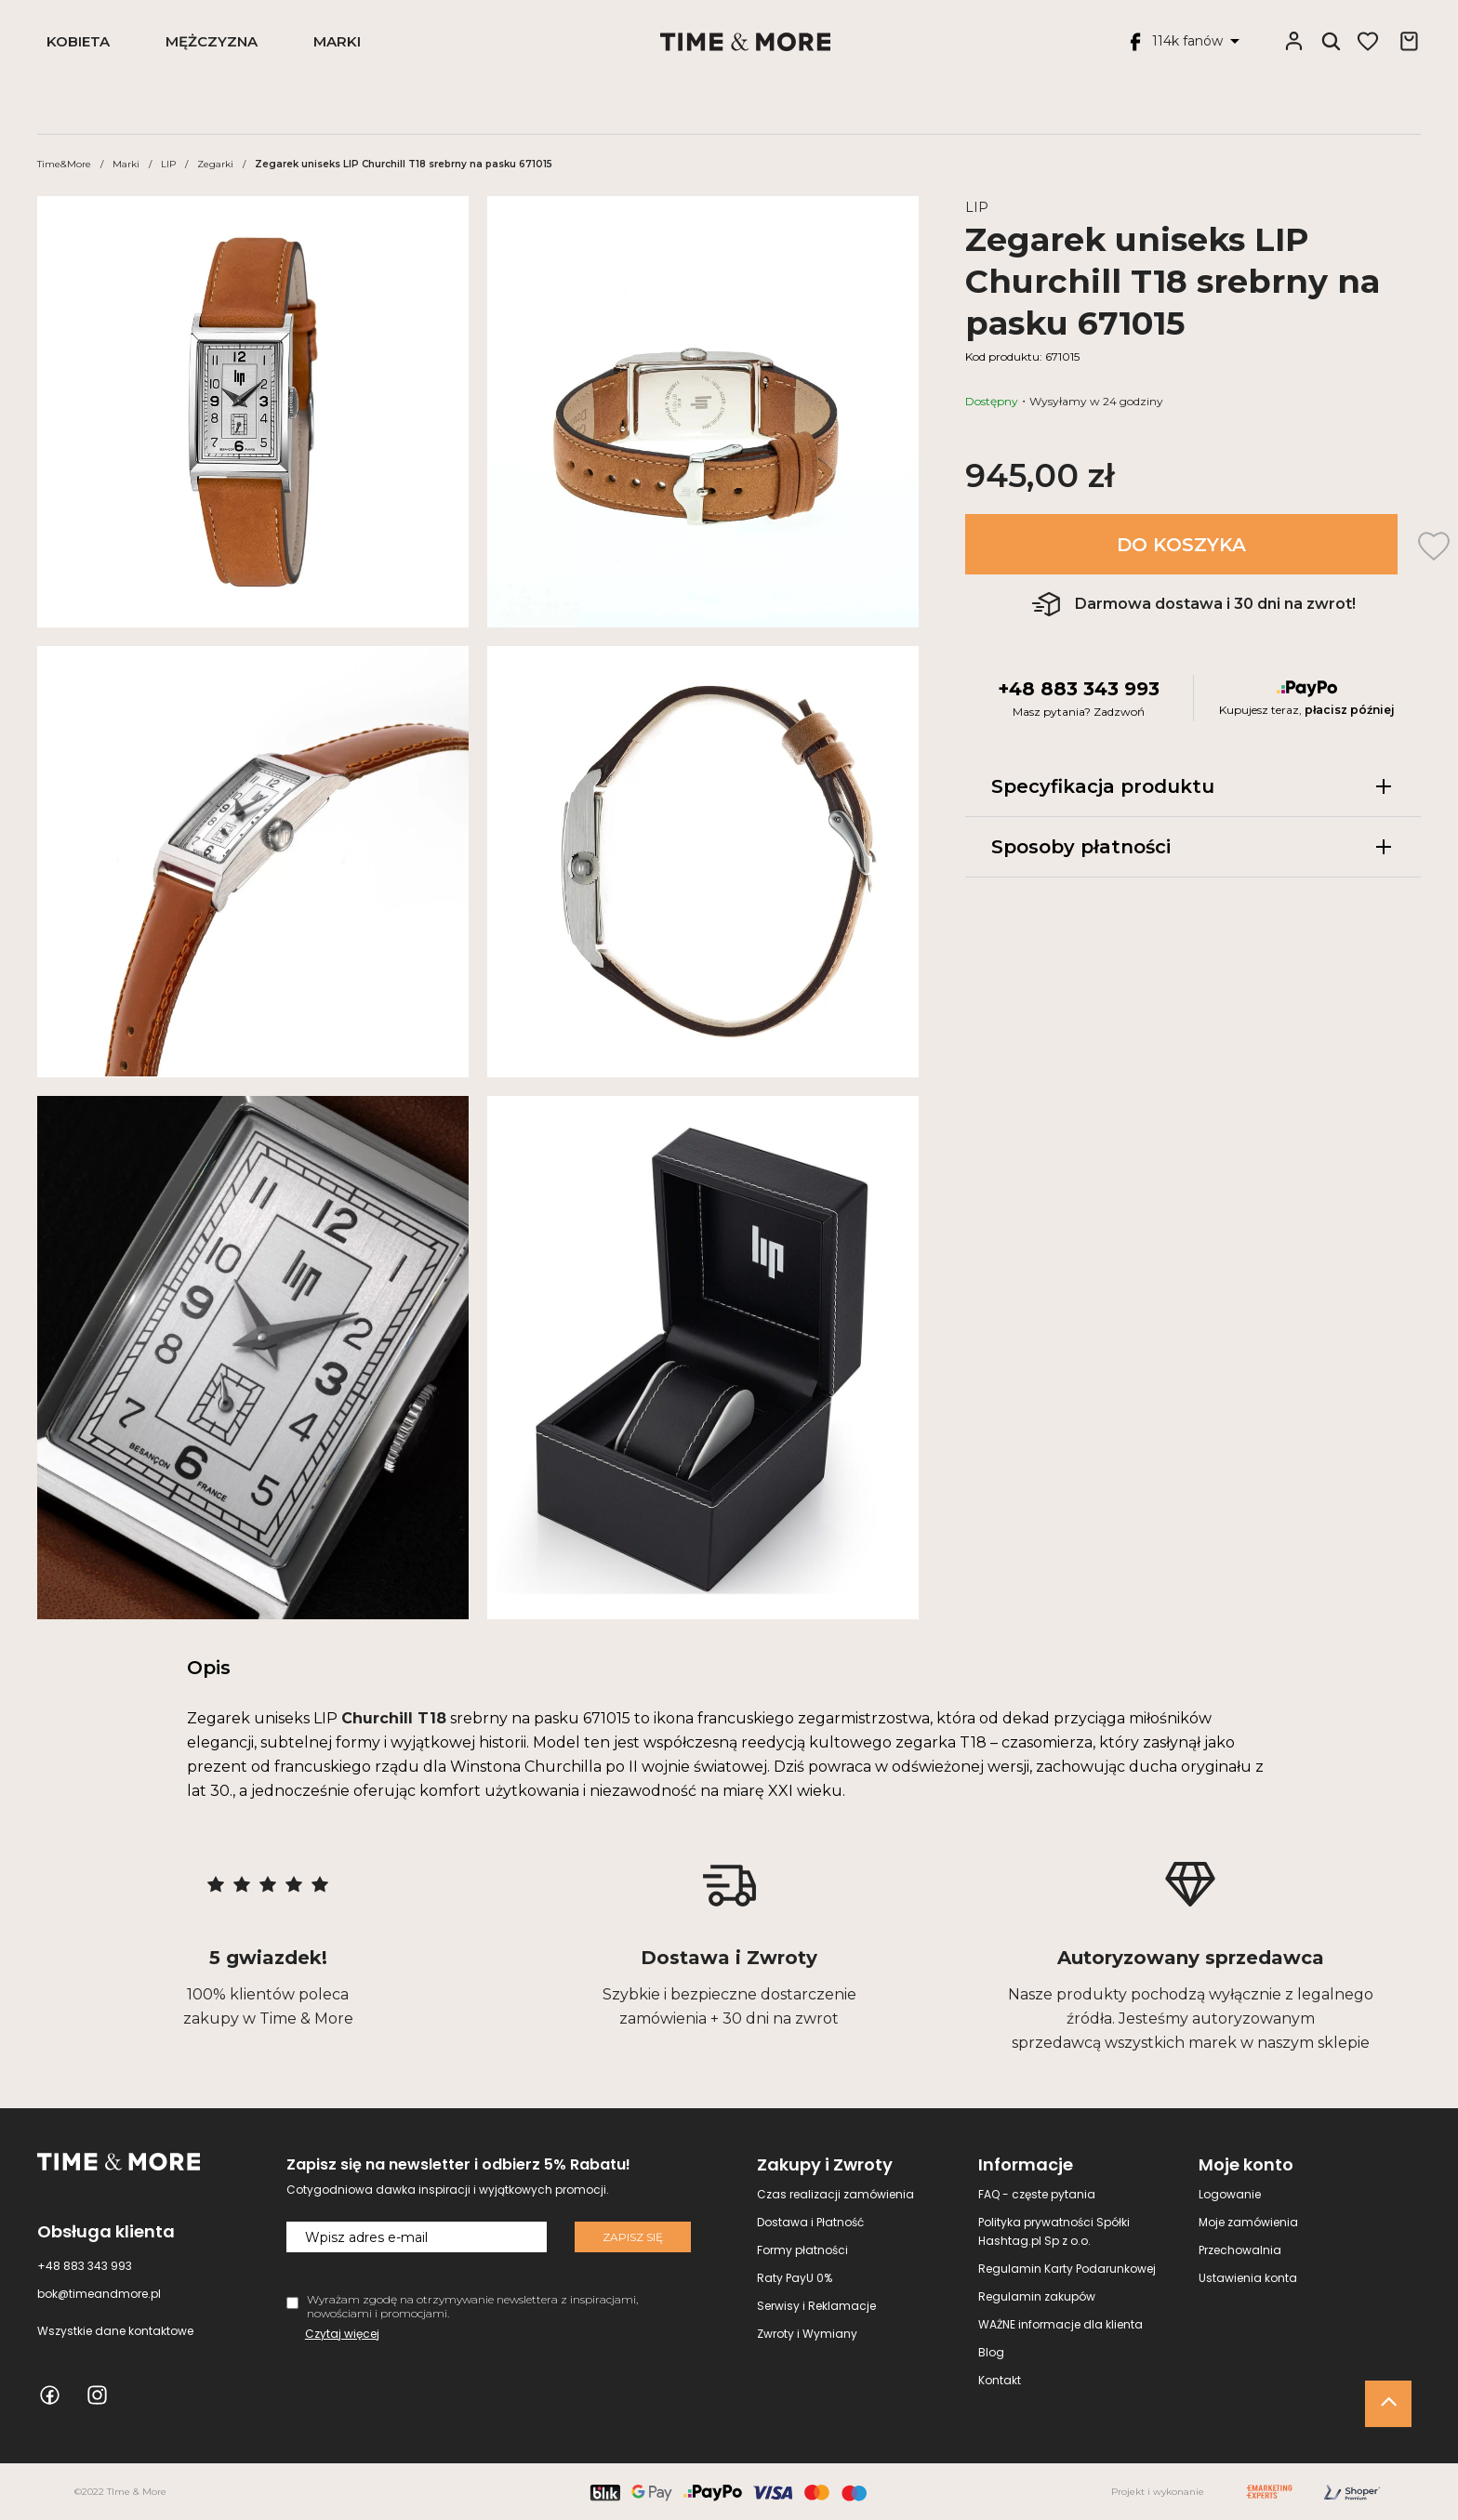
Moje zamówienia (1248, 2222)
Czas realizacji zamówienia (835, 2194)
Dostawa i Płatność (810, 2222)
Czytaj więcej (342, 2334)
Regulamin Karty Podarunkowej (1067, 2268)
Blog (991, 2352)
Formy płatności (802, 2250)
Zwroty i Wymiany (807, 2334)
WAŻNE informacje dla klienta (1060, 2324)
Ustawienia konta (1248, 2278)
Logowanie (1230, 2194)
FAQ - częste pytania (1036, 2194)
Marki (337, 41)
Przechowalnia (1240, 2250)
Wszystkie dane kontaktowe (115, 2331)
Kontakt (999, 2380)
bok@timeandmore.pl (99, 2294)
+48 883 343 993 (1079, 689)
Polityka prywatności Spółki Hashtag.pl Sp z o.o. (1054, 2231)
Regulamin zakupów (1036, 2296)
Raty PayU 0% (794, 2278)
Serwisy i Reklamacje (816, 2306)
